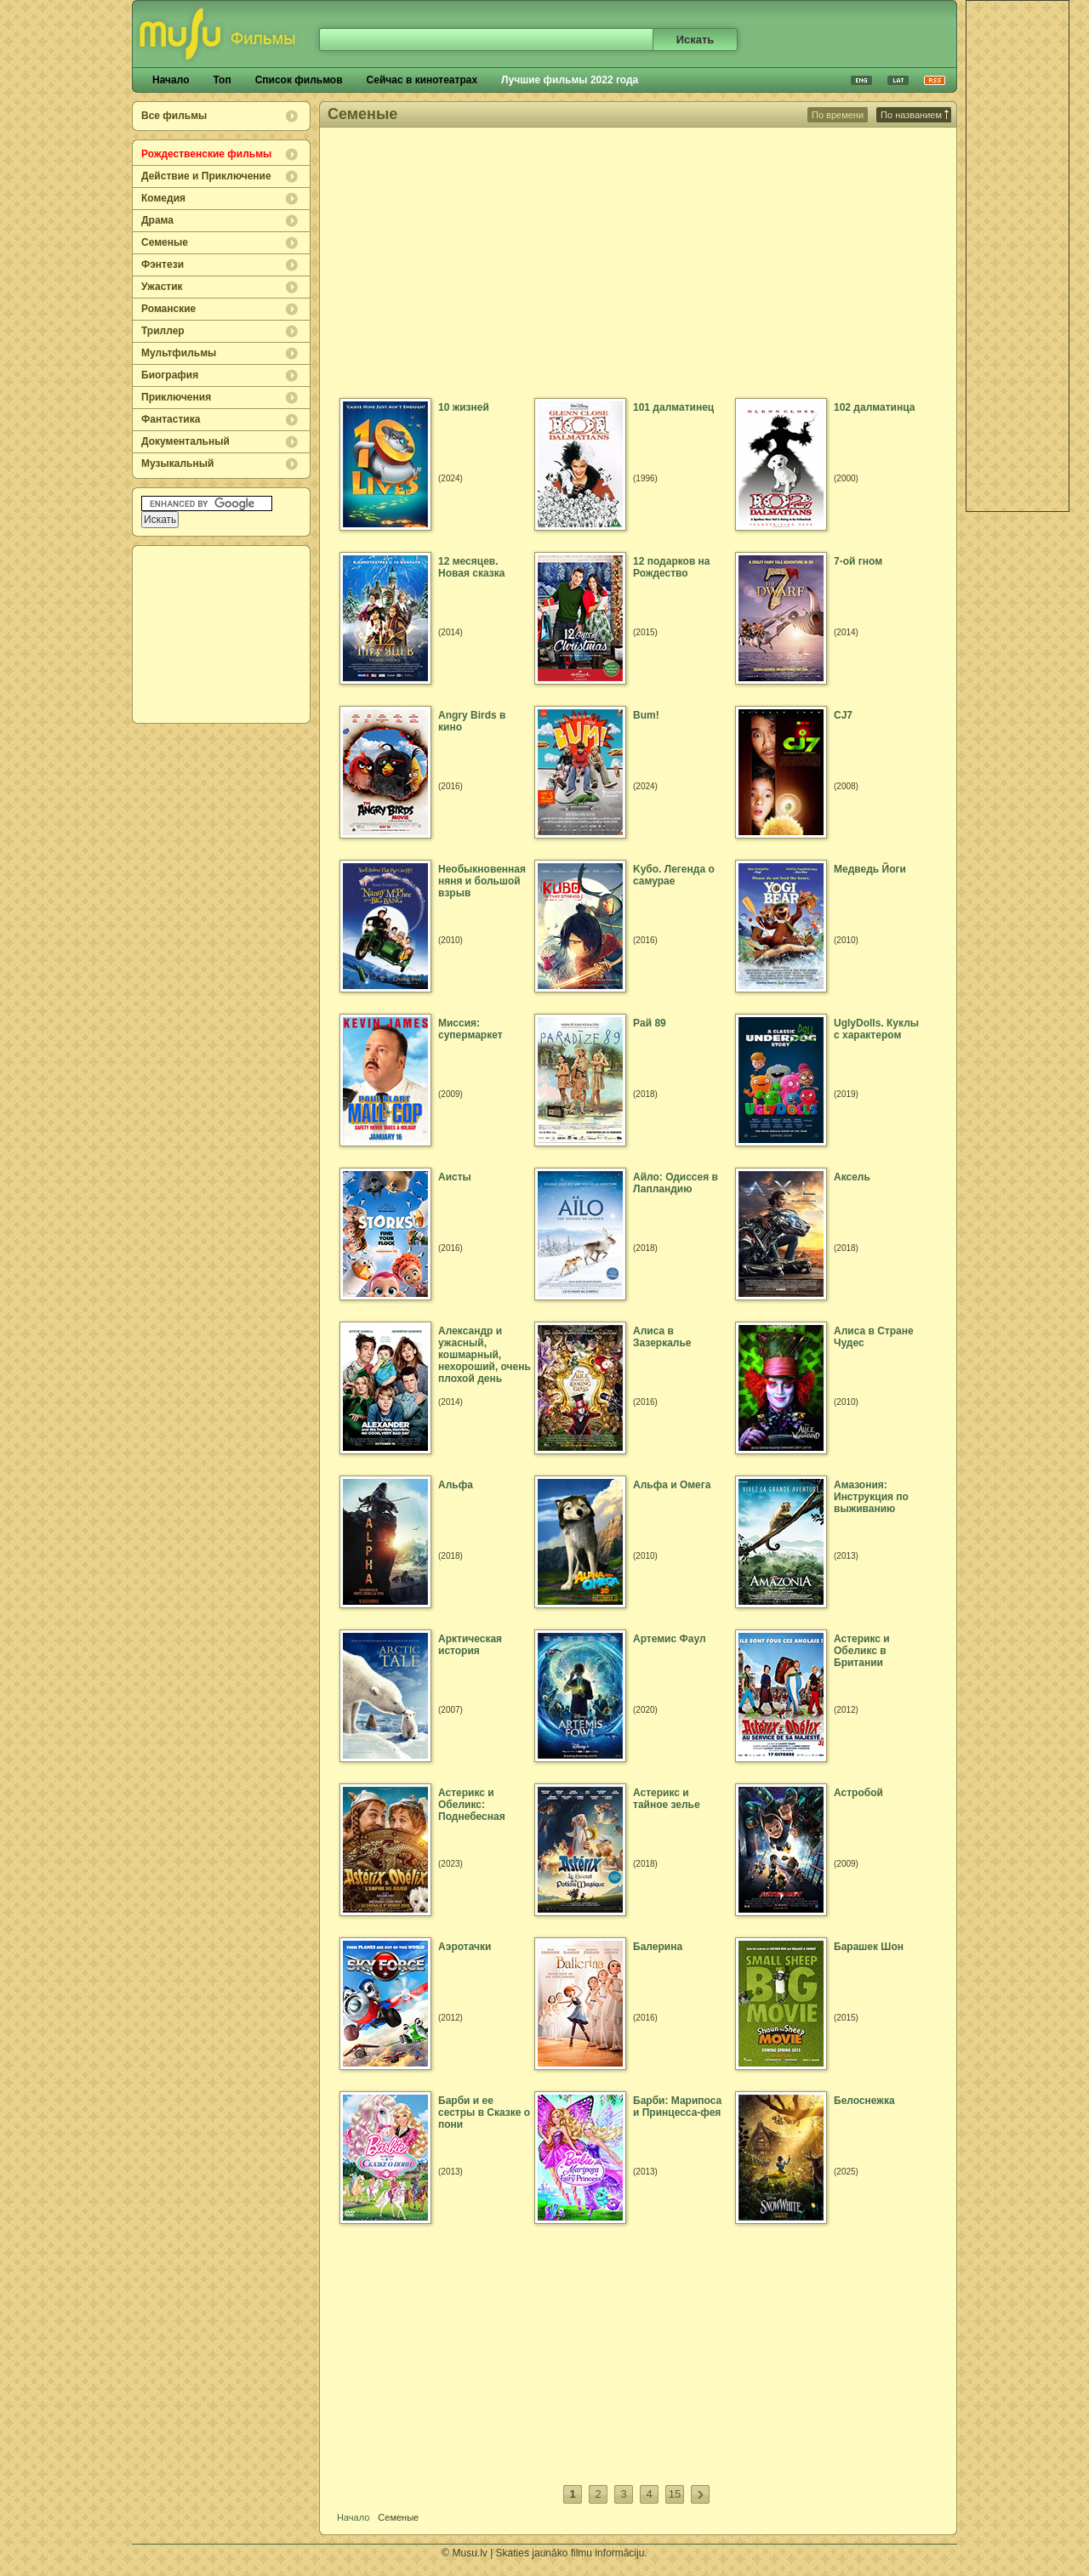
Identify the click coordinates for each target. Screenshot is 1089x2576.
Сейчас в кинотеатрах (422, 80)
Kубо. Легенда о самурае (674, 875)
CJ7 (843, 715)
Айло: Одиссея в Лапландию (675, 1183)
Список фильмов (299, 80)
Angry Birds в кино (471, 721)
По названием (915, 115)
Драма (157, 220)
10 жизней (463, 407)
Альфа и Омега (671, 1485)
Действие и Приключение (206, 176)
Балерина (657, 1947)
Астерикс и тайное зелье (666, 1799)
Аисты (454, 1177)
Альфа (455, 1485)
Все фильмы (174, 116)
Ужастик (162, 287)
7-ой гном (858, 561)
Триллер (163, 331)
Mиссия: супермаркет (470, 1029)
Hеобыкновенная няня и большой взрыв (482, 881)
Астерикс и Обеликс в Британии (862, 1651)
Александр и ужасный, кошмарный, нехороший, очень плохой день (484, 1355)
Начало (170, 80)
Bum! (646, 715)
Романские (168, 309)
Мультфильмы (178, 353)
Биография (169, 375)
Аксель (852, 1177)
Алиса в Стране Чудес (874, 1337)
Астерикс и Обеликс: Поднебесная (471, 1805)
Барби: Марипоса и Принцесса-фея (677, 2106)
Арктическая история (470, 1645)
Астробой (858, 1793)
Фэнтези (162, 264)
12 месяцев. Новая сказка (471, 567)
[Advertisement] (222, 634)
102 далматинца (874, 407)
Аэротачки (464, 1947)
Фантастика (170, 419)
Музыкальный (177, 463)
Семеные (164, 242)
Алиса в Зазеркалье (662, 1337)
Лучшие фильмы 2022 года (569, 80)
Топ (222, 80)
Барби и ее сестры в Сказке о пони (484, 2112)
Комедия (163, 198)
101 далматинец (673, 407)
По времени (838, 115)
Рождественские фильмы (206, 154)
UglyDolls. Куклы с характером (876, 1029)
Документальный (185, 441)
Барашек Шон (869, 1947)
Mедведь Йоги (870, 869)
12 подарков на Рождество (671, 567)
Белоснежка (864, 2101)
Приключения (176, 397)
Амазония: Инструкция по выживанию (871, 1497)
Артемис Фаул (669, 1639)
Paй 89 (649, 1023)
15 (675, 2494)
